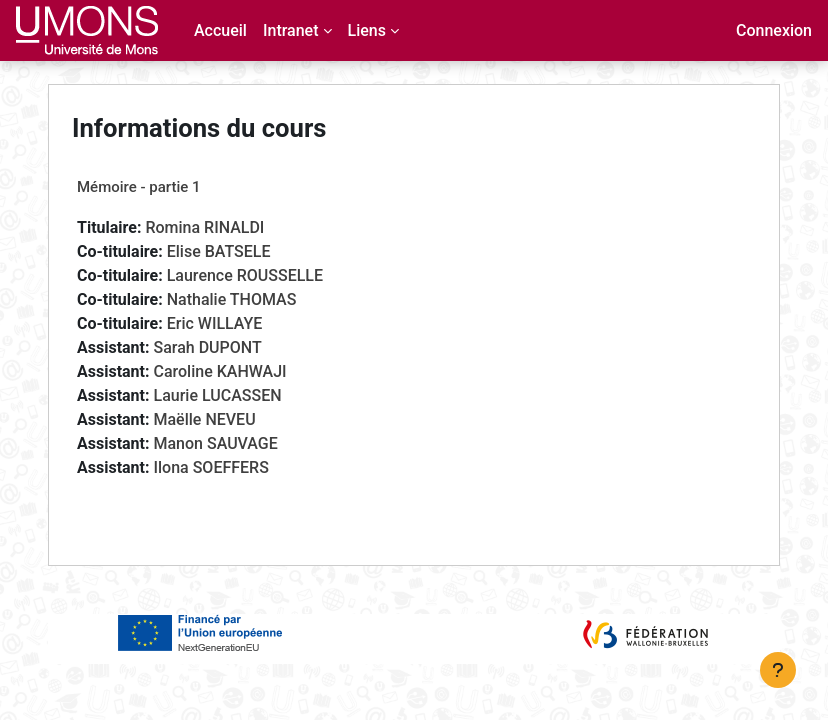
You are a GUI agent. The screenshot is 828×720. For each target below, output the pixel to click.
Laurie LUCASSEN (217, 395)
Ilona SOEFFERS (210, 467)
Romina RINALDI (204, 227)
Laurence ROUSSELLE (245, 275)
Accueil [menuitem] (220, 30)
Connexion (774, 30)
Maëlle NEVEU (204, 419)
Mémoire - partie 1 (139, 187)
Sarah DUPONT (207, 347)
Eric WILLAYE (215, 323)
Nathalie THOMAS (232, 299)
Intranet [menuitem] (291, 30)
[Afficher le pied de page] (778, 670)
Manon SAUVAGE (215, 443)
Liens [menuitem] (367, 30)
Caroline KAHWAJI (219, 371)
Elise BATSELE (219, 251)
